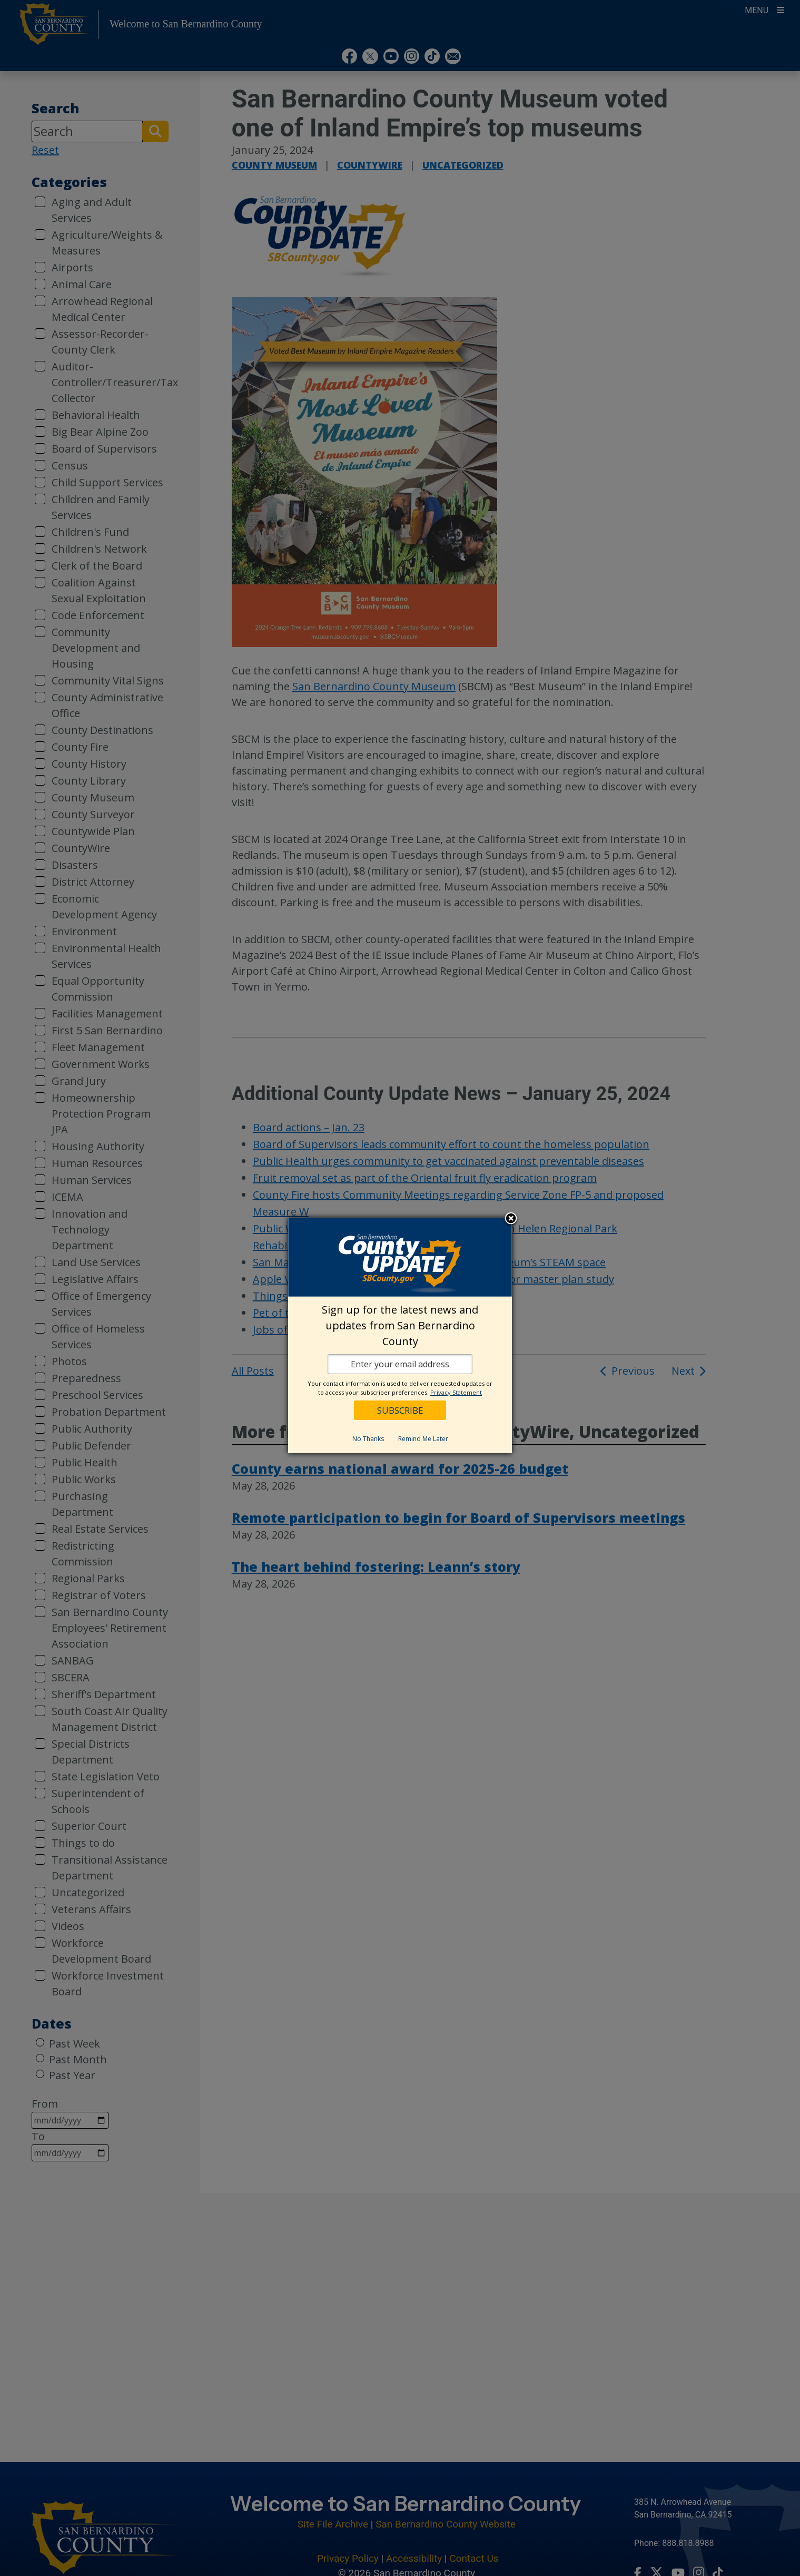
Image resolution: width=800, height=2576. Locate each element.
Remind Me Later (423, 1438)
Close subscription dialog (511, 1219)
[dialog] (400, 1335)
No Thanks (368, 1438)
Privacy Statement (456, 1392)
